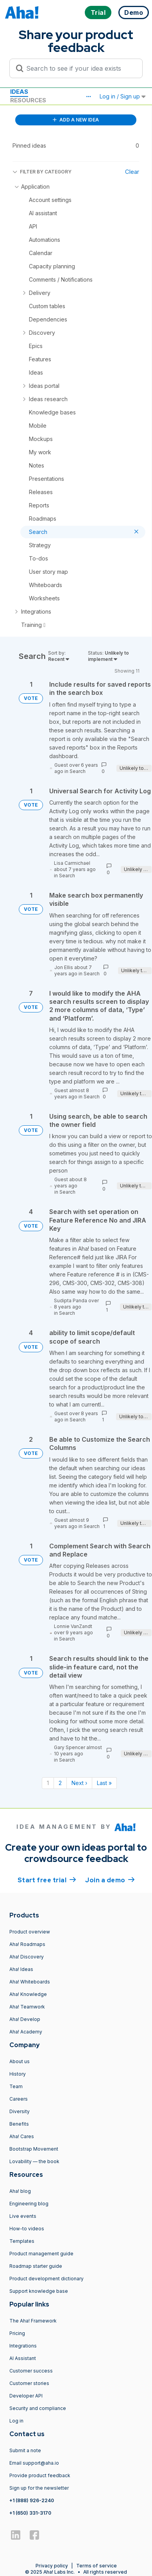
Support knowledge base (38, 2291)
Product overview (29, 1932)
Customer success (31, 2371)
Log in (16, 2421)
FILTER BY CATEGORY (42, 172)
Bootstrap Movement (33, 2149)
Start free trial (47, 1879)
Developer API (26, 2396)
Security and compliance (37, 2408)
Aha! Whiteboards (29, 1982)
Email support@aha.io (34, 2463)
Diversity (19, 2111)
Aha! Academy (25, 2032)
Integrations (23, 2346)
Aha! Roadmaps (27, 1944)
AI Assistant (22, 2358)
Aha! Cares (21, 2136)
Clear (132, 171)
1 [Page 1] (48, 1783)
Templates (21, 2241)
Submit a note (25, 2450)
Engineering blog (28, 2203)
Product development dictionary (46, 2278)
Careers (18, 2099)
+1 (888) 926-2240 (31, 2500)
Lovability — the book (34, 2161)
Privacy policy (52, 2566)
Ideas (19, 91)
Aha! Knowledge (28, 1994)
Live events (22, 2216)
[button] (88, 96)
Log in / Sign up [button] (123, 96)
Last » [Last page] (104, 1783)
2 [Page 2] (60, 1783)
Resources (28, 100)
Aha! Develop (24, 2019)
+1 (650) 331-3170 (30, 2513)
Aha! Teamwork (27, 2007)
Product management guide (41, 2253)
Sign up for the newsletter (39, 2488)
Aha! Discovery (26, 1957)
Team (16, 2086)
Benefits (19, 2124)
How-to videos (26, 2228)
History (17, 2074)
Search (78, 771)
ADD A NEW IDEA (76, 120)
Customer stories (29, 2383)
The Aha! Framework (33, 2321)
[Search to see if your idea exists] (79, 68)
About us (19, 2061)
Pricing (17, 2333)
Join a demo (109, 1879)
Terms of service (96, 2566)
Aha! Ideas (21, 1969)
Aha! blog (20, 2191)
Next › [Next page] (79, 1783)
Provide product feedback (39, 2475)
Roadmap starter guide (35, 2266)
